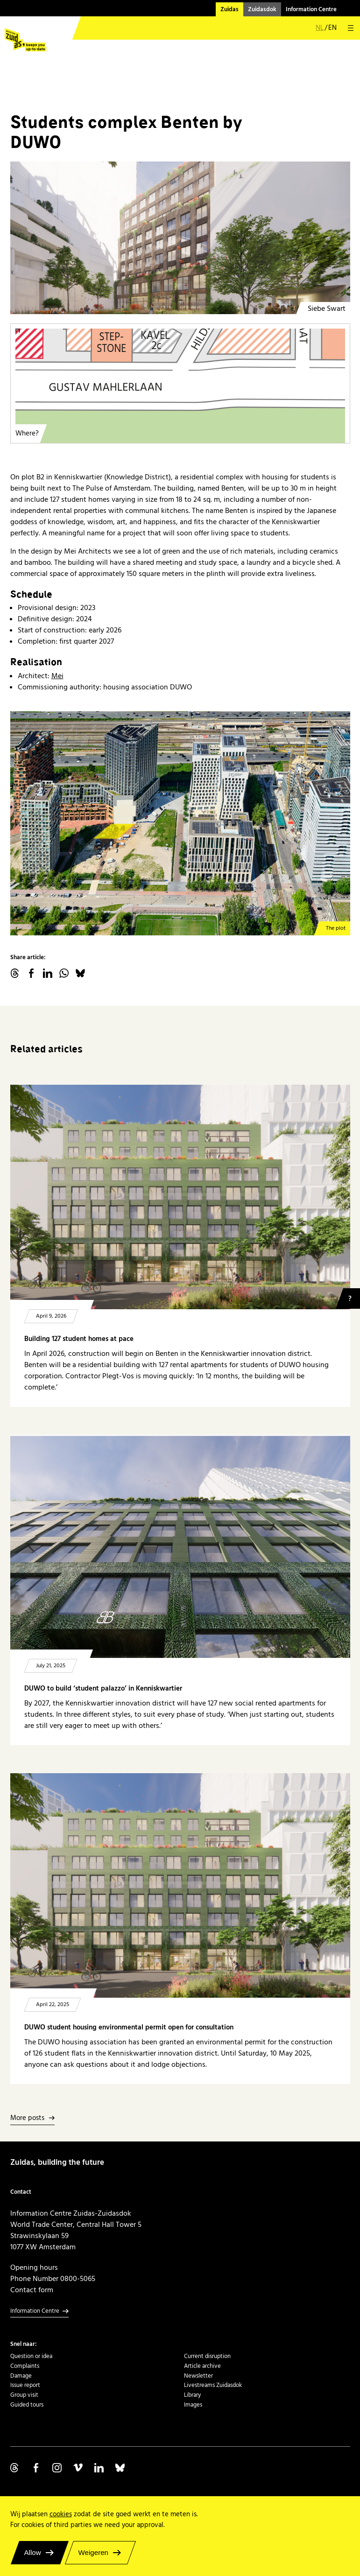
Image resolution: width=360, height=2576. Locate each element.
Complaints (24, 2366)
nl (320, 28)
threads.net (15, 973)
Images (193, 2405)
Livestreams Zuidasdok (213, 2385)
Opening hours (34, 2267)
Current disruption (207, 2356)
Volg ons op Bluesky (120, 2467)
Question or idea (31, 2356)
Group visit (24, 2395)
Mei (57, 676)
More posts (27, 2118)
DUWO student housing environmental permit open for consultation (128, 2027)
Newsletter (198, 2376)
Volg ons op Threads (15, 2467)
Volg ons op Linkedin (99, 2467)
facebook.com (31, 973)
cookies (60, 2514)
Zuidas (229, 9)
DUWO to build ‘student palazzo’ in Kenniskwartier (103, 1688)
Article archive (202, 2366)
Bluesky (80, 973)
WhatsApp (64, 973)
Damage (21, 2376)
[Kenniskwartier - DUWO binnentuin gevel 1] (180, 238)
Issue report (25, 2385)
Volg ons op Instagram (57, 2467)
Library (192, 2395)
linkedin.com (47, 973)
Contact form (31, 2290)
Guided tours (26, 2405)
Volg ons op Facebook (36, 2467)
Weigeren (93, 2552)
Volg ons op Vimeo (78, 2467)
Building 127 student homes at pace (79, 1339)
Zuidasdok (262, 9)
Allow (32, 2552)
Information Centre (311, 9)
